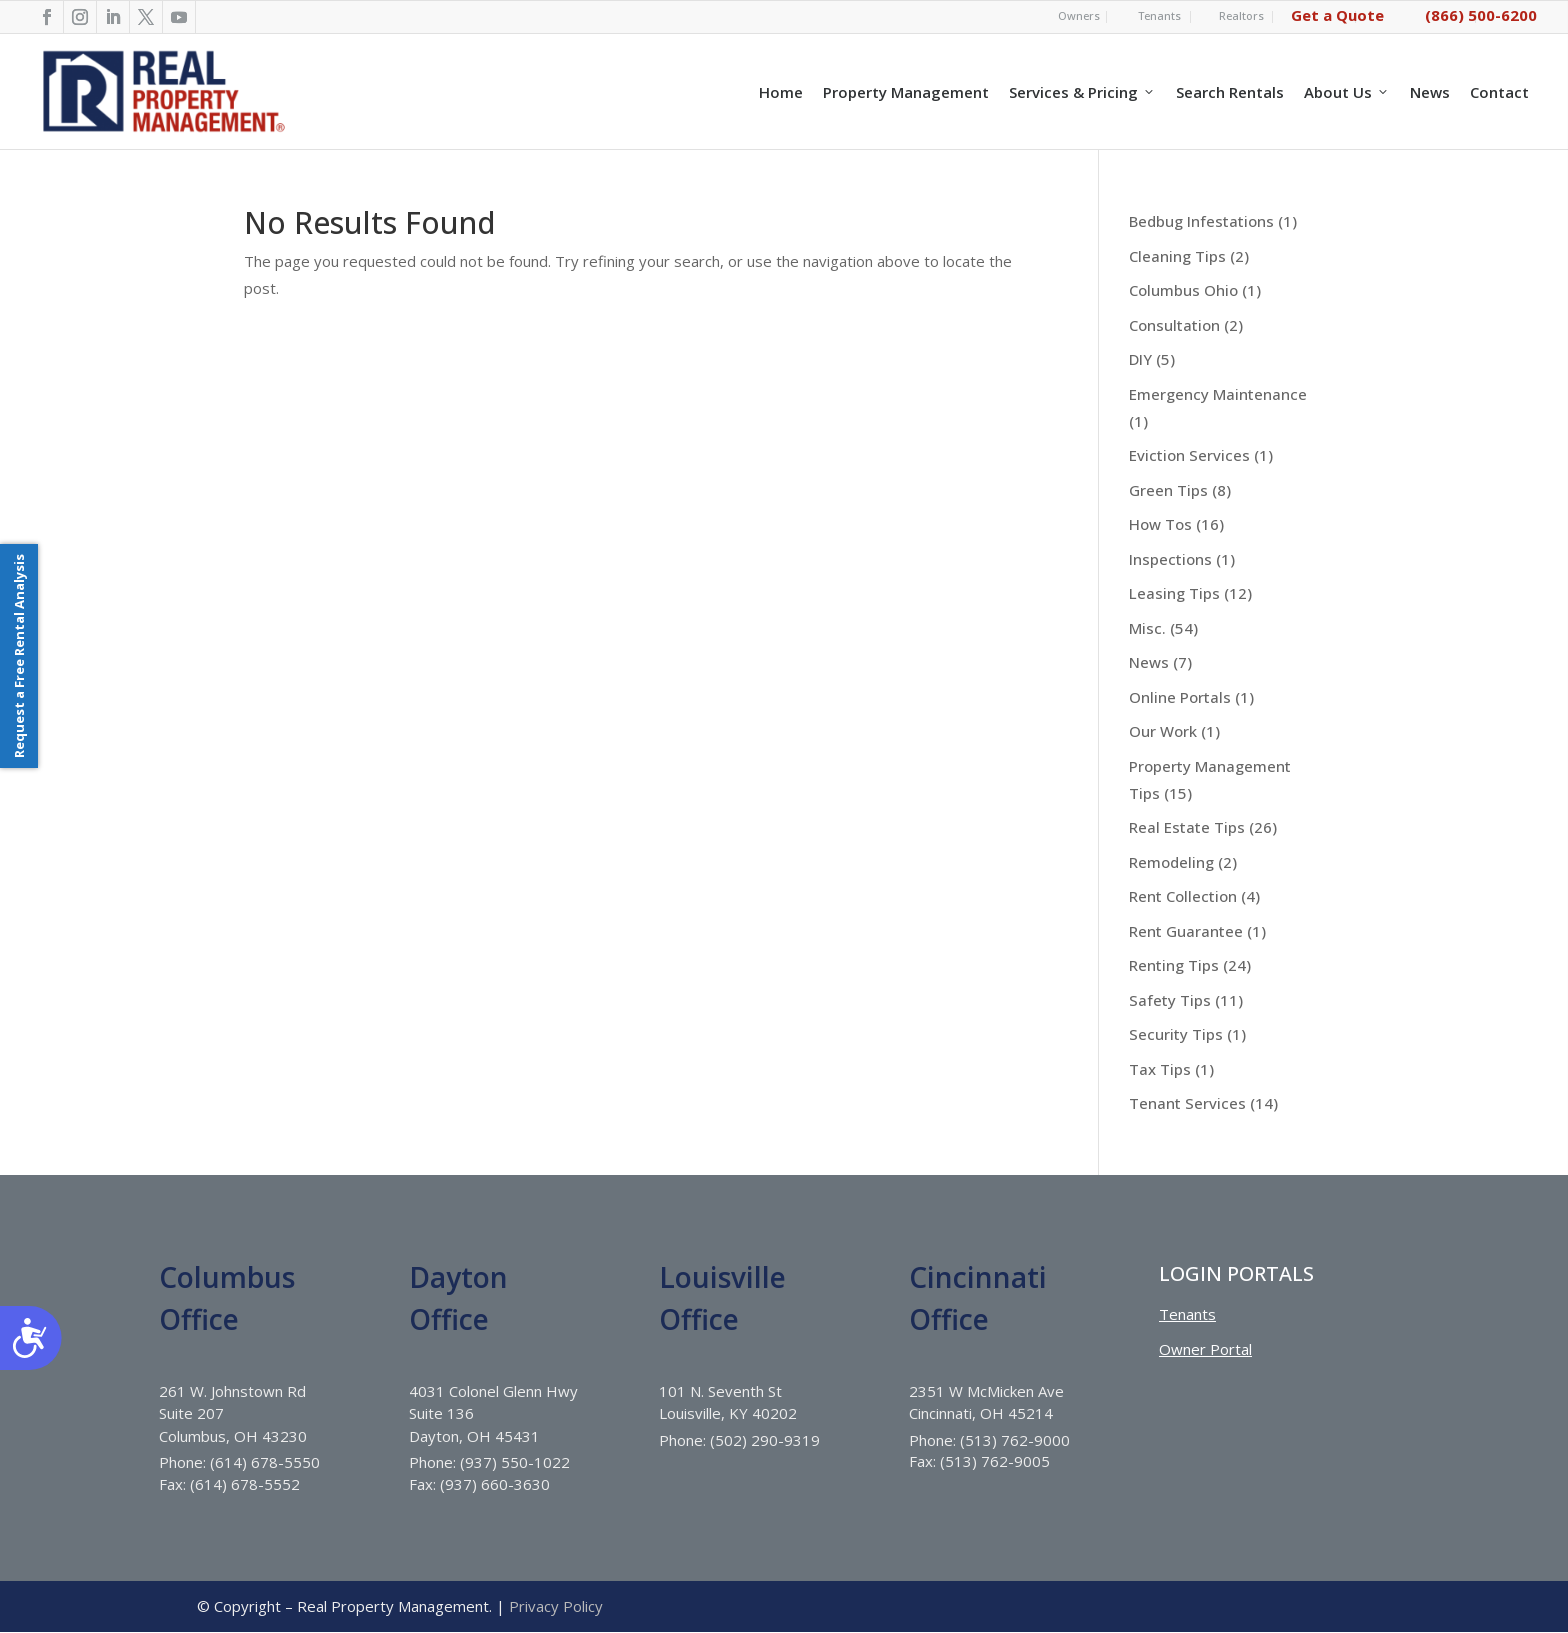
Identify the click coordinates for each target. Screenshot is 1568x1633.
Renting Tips (1174, 965)
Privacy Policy (556, 1606)
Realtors (1241, 15)
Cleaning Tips (1177, 256)
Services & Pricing (1082, 92)
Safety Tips (1170, 1000)
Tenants (1159, 15)
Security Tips (1176, 1034)
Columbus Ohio (1183, 290)
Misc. (1147, 628)
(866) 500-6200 (1481, 15)
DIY (1140, 359)
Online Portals (1180, 697)
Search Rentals (1230, 92)
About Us (1347, 92)
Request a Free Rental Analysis (19, 656)
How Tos (1160, 524)
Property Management (906, 92)
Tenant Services (1187, 1103)
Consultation (1174, 325)
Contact (1499, 92)
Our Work (1163, 731)
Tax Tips (1160, 1069)
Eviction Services (1189, 455)
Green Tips (1168, 490)
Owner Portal (1205, 1349)
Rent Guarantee (1186, 931)
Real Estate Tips (1187, 827)
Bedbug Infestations (1201, 221)
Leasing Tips (1174, 593)
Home (781, 92)
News (1430, 92)
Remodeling (1171, 862)
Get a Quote (1337, 15)
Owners (1079, 15)
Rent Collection (1183, 896)
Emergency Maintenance (1218, 394)
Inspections (1170, 559)
